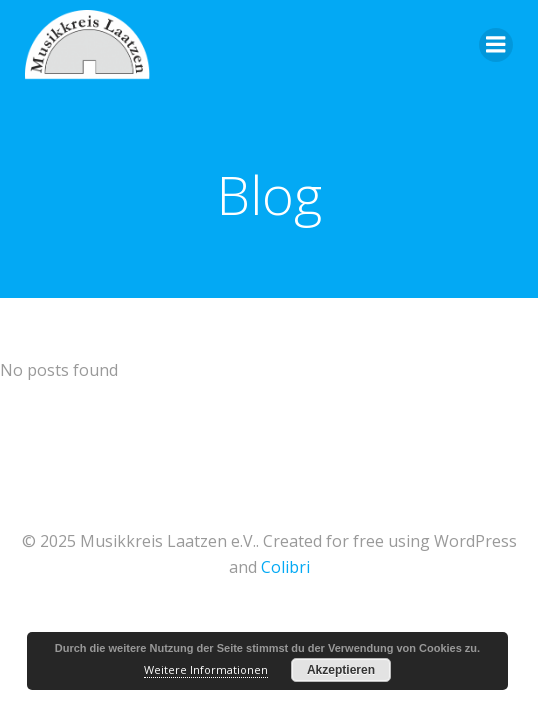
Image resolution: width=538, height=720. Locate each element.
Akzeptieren (341, 670)
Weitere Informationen (206, 669)
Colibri (285, 567)
